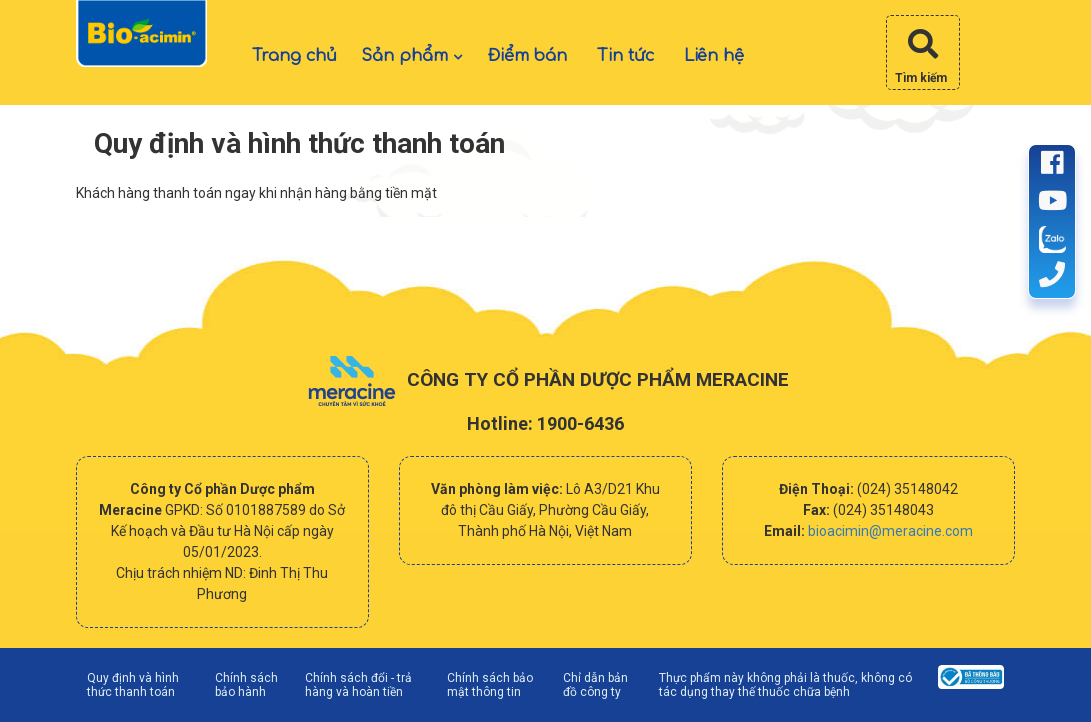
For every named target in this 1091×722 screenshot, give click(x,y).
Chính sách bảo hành (246, 685)
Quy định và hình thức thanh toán (133, 685)
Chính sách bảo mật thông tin (490, 685)
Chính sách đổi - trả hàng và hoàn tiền (358, 685)
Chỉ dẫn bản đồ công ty (595, 685)
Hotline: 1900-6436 (545, 423)
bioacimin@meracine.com (890, 531)
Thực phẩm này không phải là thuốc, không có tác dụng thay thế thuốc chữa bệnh (785, 685)
